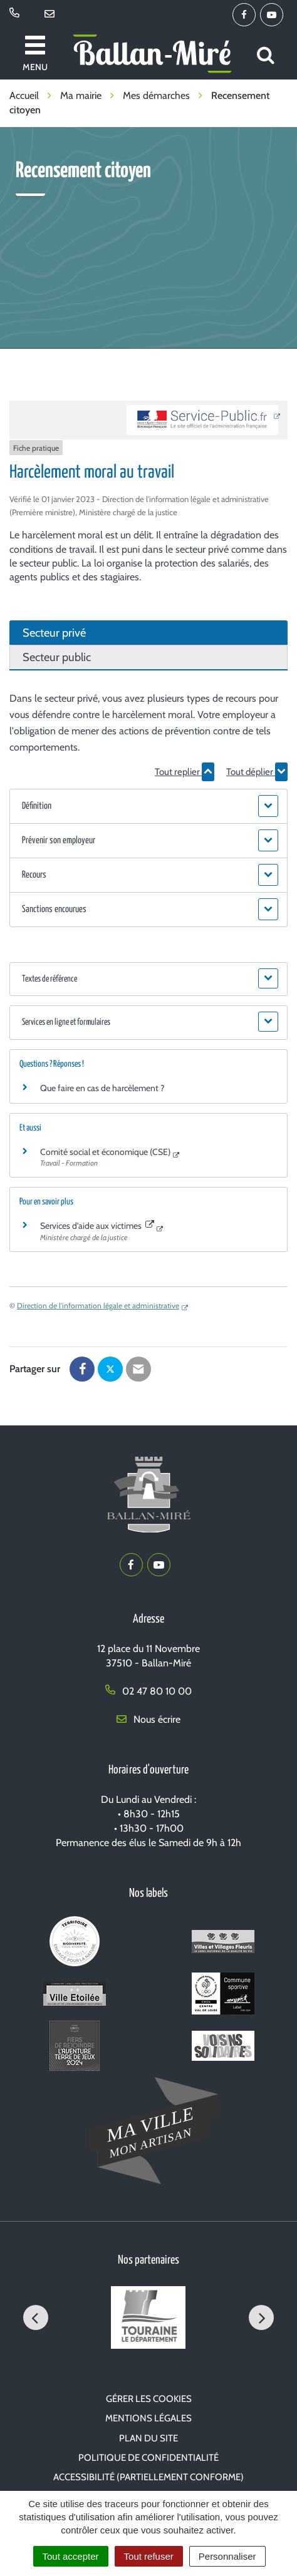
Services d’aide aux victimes (97, 1225)
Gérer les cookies (149, 2398)
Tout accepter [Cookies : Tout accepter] (71, 2556)
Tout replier (184, 771)
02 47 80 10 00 (148, 1691)
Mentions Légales (148, 2418)
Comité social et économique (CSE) (105, 1151)
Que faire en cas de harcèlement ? (102, 1088)
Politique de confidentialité (148, 2457)
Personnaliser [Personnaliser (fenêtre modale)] (227, 2556)
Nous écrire (148, 1719)
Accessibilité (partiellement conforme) (148, 2477)
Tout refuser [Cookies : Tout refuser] (149, 2556)
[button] (148, 806)
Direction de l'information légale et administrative (98, 1305)
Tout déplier (257, 771)
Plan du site (148, 2438)
